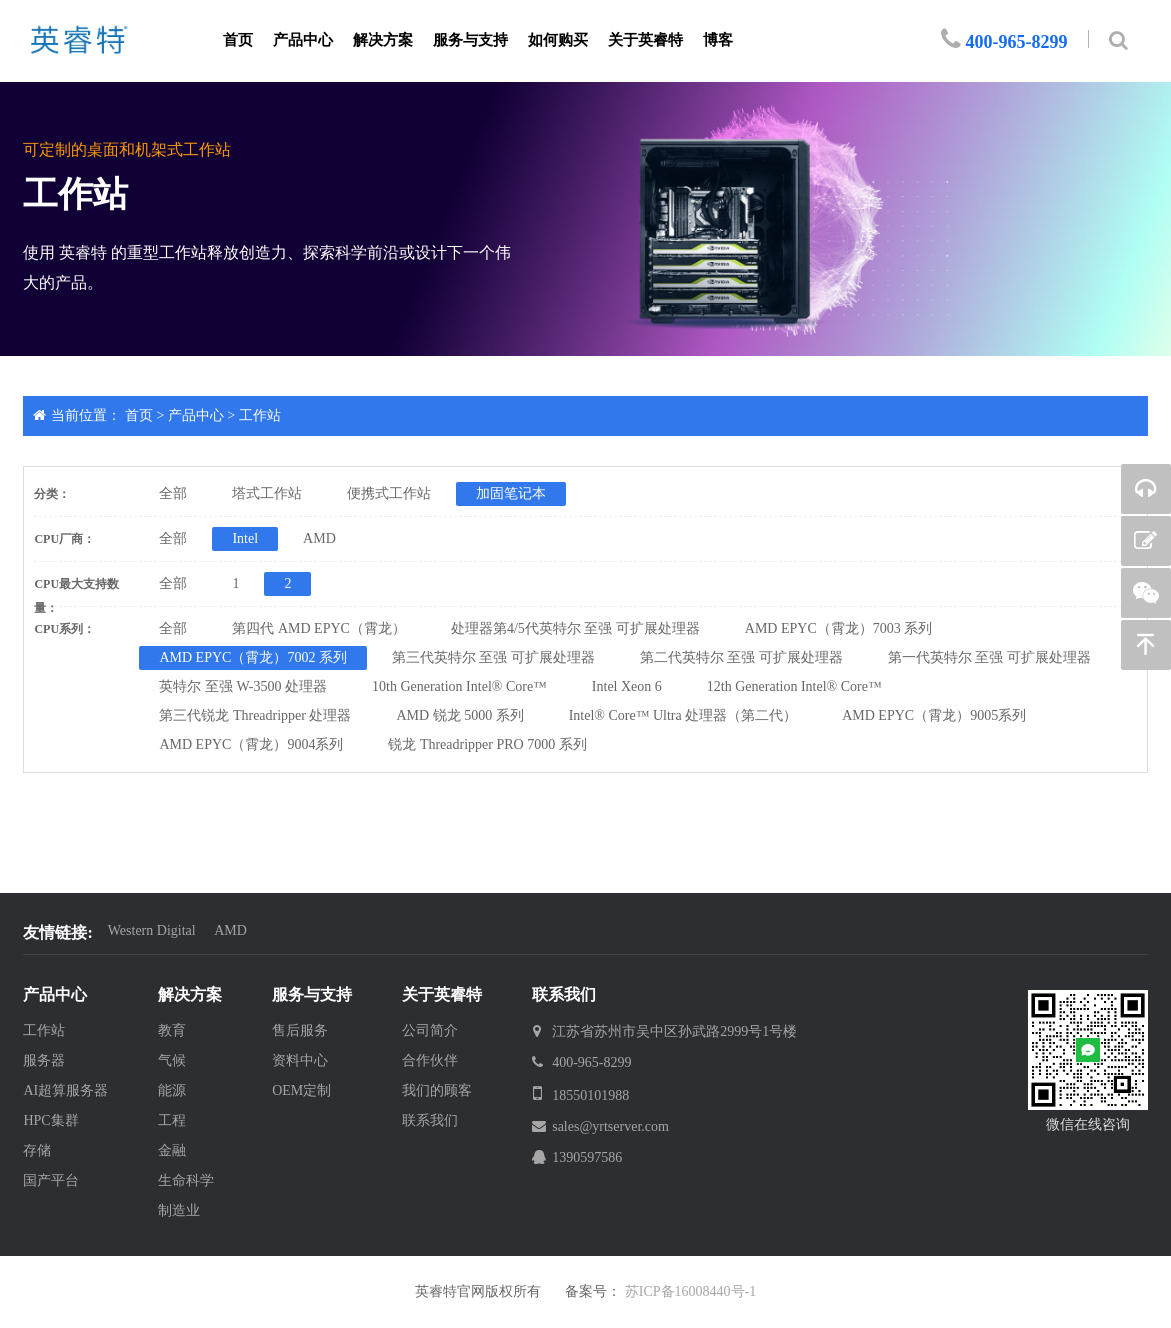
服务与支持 (470, 40)
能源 (172, 1090)
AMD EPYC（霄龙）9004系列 (251, 744)
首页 (238, 40)
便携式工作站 (389, 493)
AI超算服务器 (65, 1090)
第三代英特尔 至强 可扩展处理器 (493, 657)
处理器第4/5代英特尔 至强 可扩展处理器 (575, 628)
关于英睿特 (645, 40)
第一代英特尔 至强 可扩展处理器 (989, 657)
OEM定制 (301, 1090)
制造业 (179, 1210)
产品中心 (303, 40)
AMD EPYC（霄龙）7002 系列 (252, 657)
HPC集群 (50, 1120)
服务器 (44, 1060)
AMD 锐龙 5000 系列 (460, 715)
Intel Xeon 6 (627, 686)
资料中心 (300, 1060)
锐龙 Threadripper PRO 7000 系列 (487, 744)
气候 (172, 1060)
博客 (718, 40)
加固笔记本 (511, 493)
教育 (172, 1030)
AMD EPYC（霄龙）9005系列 (934, 715)
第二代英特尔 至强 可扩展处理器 (741, 657)
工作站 (260, 415)
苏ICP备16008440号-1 (690, 1291)
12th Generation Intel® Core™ (794, 686)
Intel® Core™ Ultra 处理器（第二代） (683, 715)
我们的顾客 (437, 1090)
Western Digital (152, 930)
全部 (173, 493)
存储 (37, 1150)
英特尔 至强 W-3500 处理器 (243, 686)
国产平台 (51, 1180)
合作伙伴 (430, 1060)
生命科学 (186, 1180)
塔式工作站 (267, 493)
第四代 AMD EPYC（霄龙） (318, 628)
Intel (245, 538)
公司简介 (430, 1030)
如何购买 (558, 40)
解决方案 (383, 40)
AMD (319, 538)
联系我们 (430, 1120)
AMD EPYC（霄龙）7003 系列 (838, 628)
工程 (172, 1120)
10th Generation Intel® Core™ (459, 686)
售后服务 (300, 1030)
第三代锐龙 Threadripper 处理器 (255, 715)
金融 (172, 1150)
